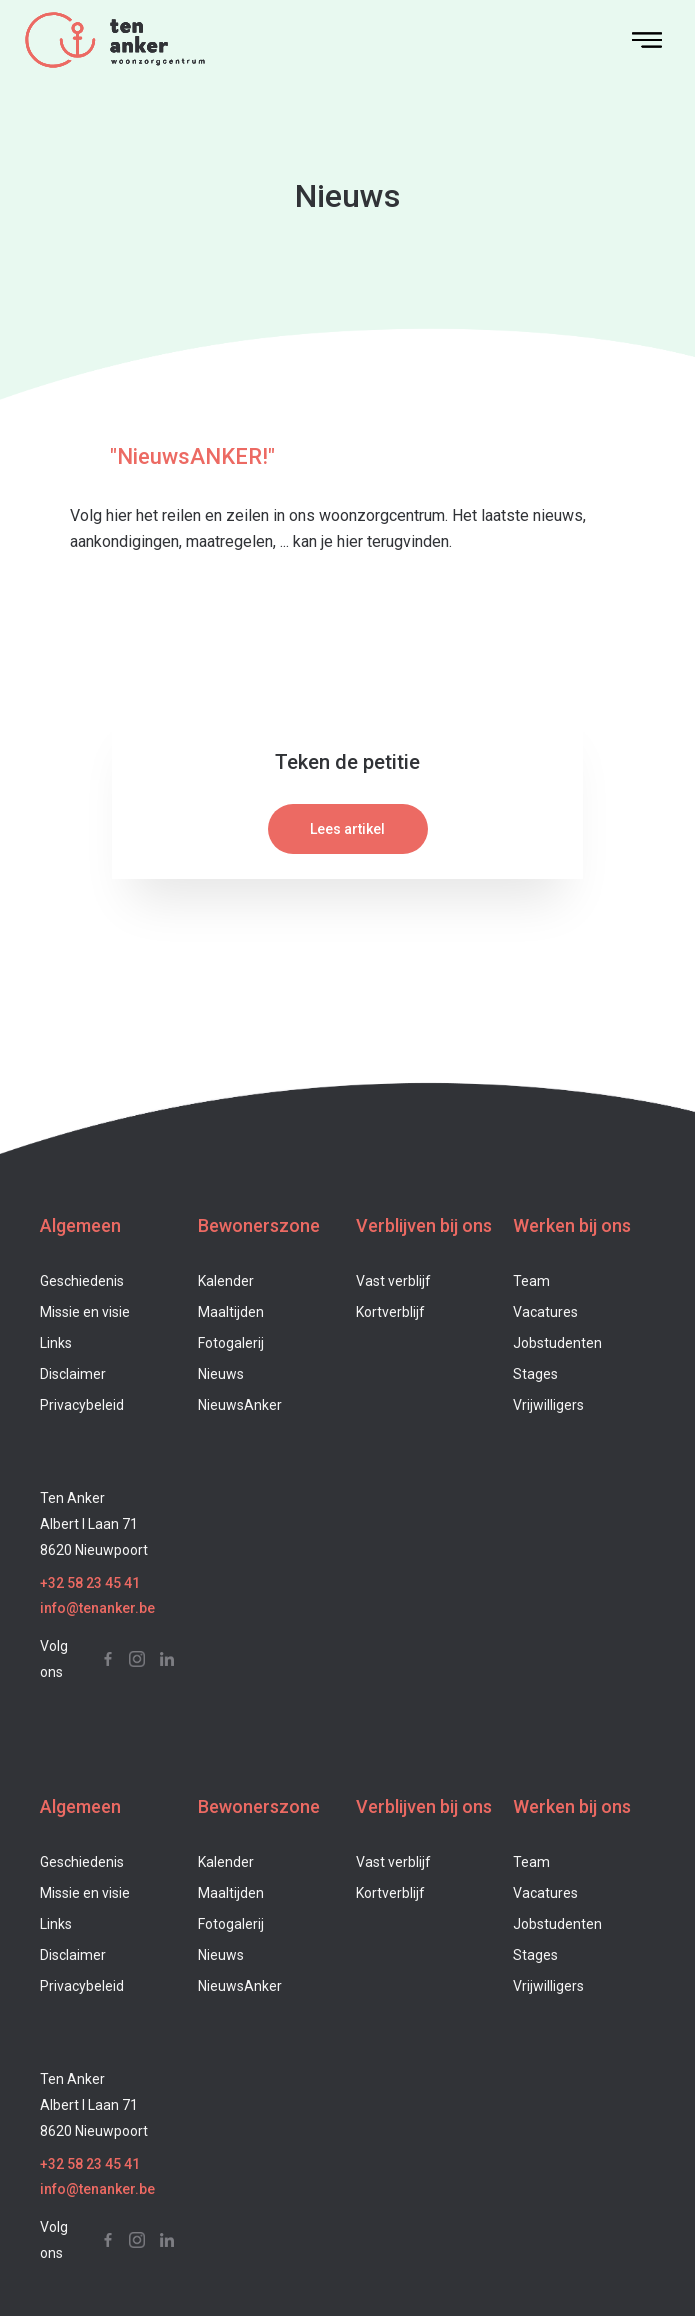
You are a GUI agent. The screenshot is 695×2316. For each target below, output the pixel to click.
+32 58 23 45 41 (90, 1583)
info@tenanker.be (97, 1608)
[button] (647, 40)
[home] (314, 40)
